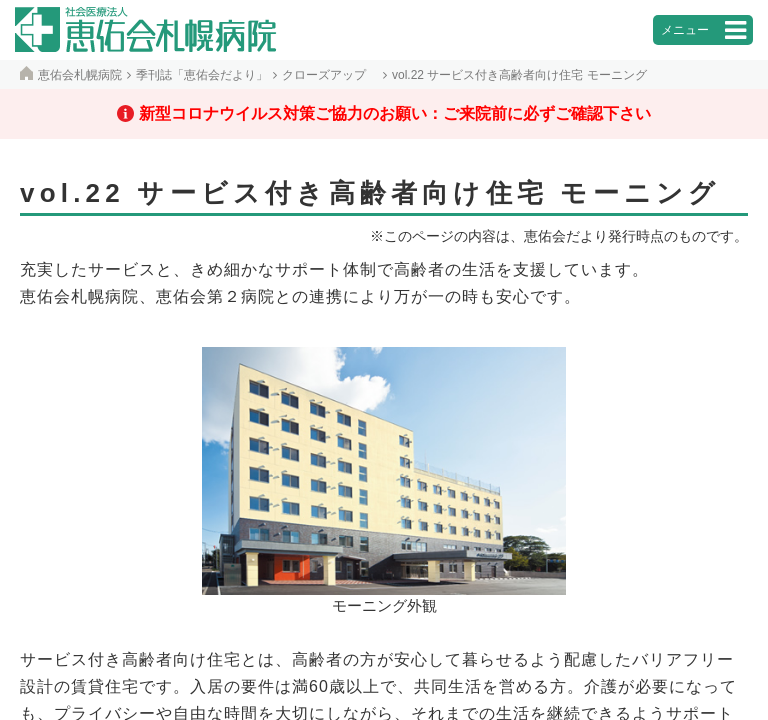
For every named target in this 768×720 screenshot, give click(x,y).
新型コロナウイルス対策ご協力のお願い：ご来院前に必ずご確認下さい (395, 113)
